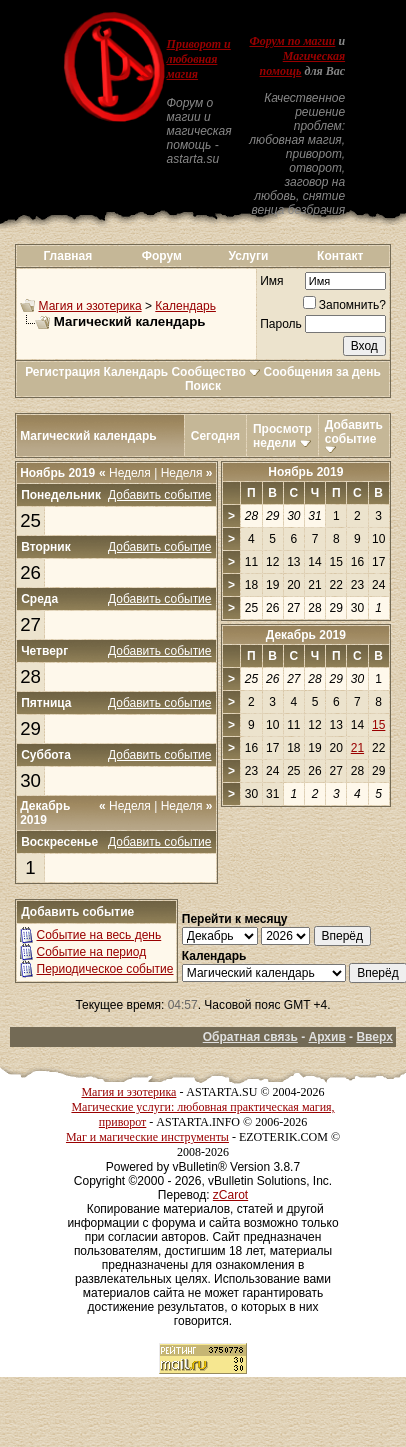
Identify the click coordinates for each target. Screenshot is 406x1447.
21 (357, 748)
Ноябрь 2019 (305, 472)
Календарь (185, 306)
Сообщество (215, 372)
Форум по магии (292, 41)
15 (378, 725)
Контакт (340, 256)
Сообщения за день (322, 372)
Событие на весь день (99, 935)
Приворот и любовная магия (199, 59)
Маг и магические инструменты (147, 1137)
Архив (327, 1037)
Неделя (125, 473)
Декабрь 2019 (306, 635)
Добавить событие (354, 432)
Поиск (203, 386)
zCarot (230, 1195)
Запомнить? (344, 305)
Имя (271, 281)
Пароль (281, 324)
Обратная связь (250, 1037)
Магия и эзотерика (90, 306)
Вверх (374, 1037)
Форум (162, 256)
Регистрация (62, 372)
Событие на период (92, 952)
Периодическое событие (105, 969)
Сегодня (215, 436)
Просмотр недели (282, 436)
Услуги (248, 256)
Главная (67, 256)
